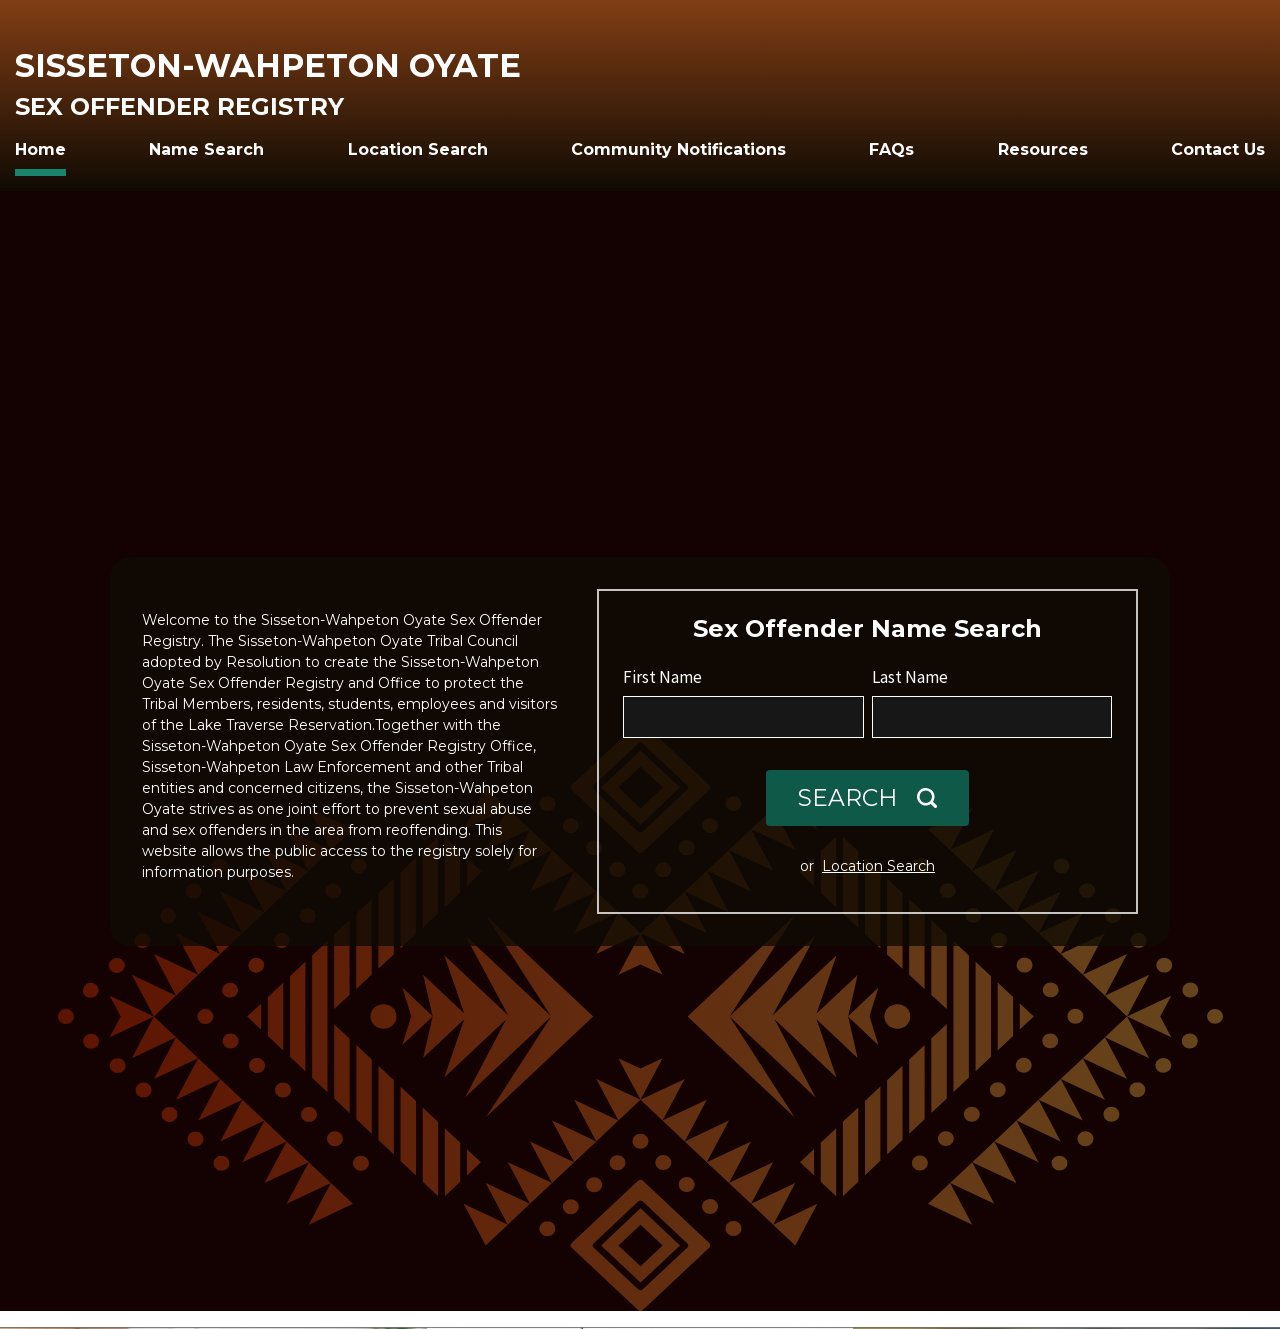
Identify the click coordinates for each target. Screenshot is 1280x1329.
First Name (662, 677)
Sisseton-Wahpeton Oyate (268, 65)
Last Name (910, 677)
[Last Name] (992, 717)
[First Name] (743, 717)
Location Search (878, 866)
